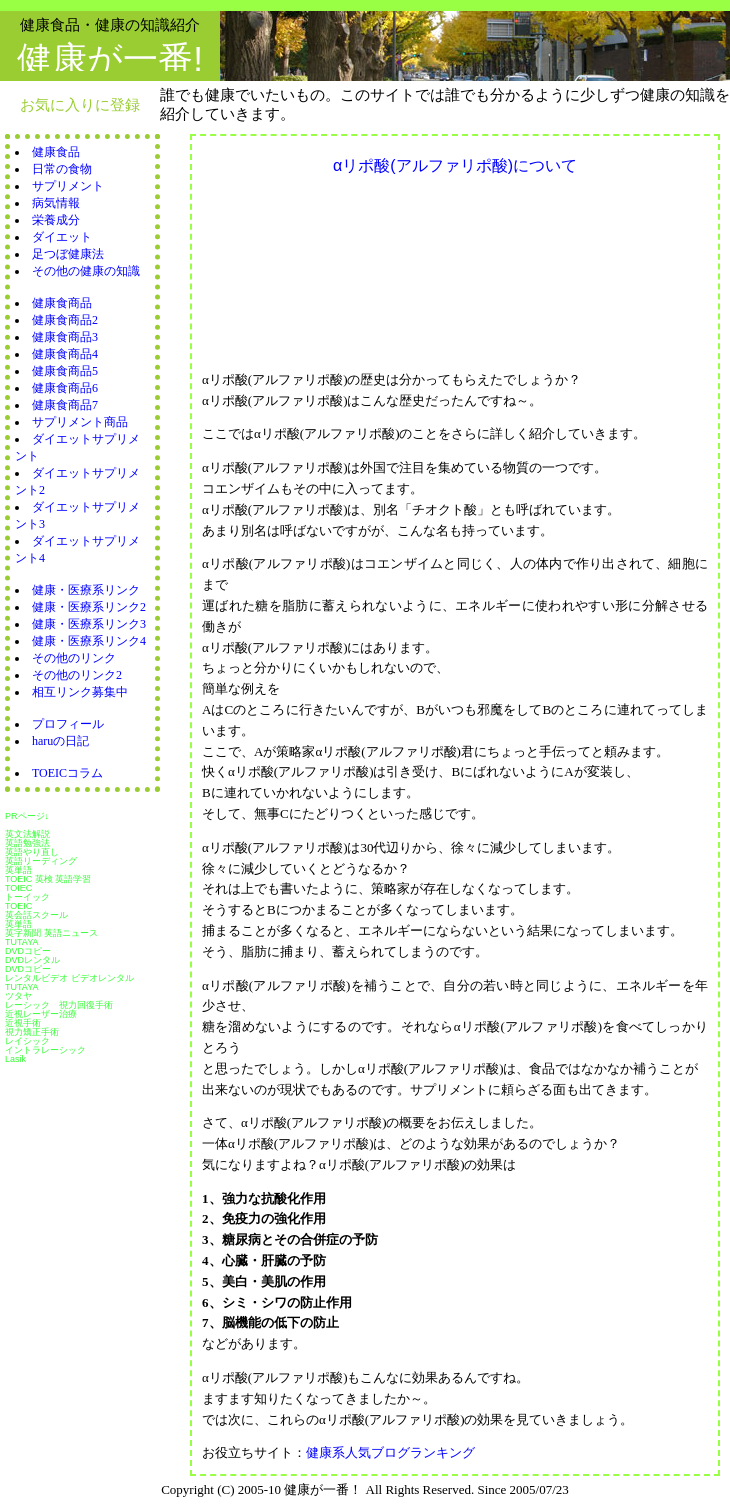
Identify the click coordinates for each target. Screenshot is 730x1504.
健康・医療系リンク (86, 590)
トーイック (27, 897)
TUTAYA (22, 942)
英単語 (18, 870)
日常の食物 (62, 169)
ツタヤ (18, 996)
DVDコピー (28, 951)
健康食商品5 (65, 371)
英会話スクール (36, 915)
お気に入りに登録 (80, 104)
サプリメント (68, 186)
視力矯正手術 (32, 1032)
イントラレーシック (45, 1050)
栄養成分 (56, 220)
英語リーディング (41, 861)
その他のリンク (74, 658)
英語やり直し (32, 852)
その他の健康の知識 (86, 271)
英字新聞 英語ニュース (51, 933)
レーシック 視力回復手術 (59, 1005)
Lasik (15, 1059)
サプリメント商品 (80, 422)
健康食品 (56, 152)
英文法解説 (27, 834)
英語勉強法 (27, 843)
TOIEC (18, 888)
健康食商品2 (65, 320)
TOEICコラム (67, 773)
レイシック (27, 1041)
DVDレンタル (32, 960)
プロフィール (68, 724)
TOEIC (18, 906)
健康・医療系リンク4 (89, 641)
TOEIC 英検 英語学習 (48, 879)
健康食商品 (62, 303)
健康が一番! (110, 58)
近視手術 (23, 1023)
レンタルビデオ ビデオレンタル (69, 978)
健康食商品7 (65, 405)
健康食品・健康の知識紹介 (110, 24)
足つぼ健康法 (68, 254)
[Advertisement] (297, 261)
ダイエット (62, 237)
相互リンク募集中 (80, 692)
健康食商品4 (65, 354)
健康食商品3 (65, 337)
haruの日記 (60, 741)
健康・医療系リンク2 (89, 607)
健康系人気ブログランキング (390, 1452)
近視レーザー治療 (41, 1014)
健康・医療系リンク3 (89, 624)
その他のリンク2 (77, 675)
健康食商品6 (65, 388)
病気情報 (56, 203)
